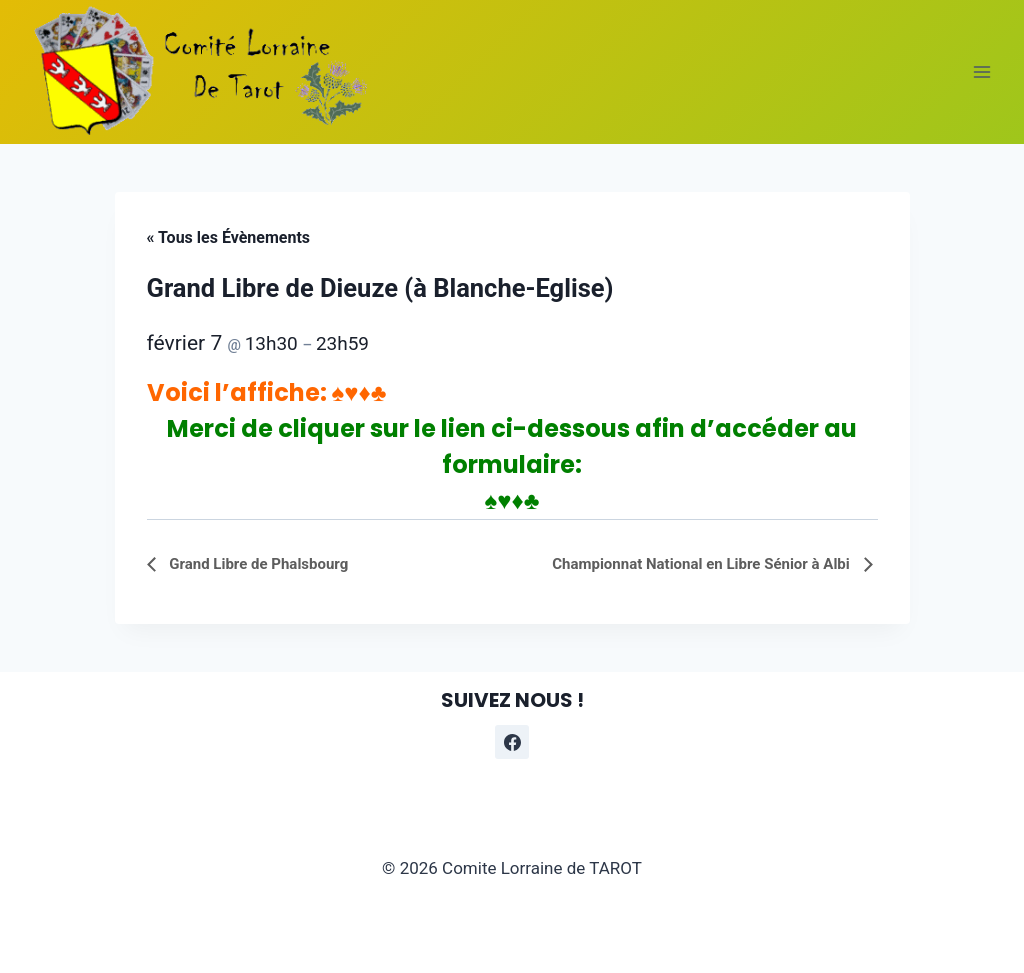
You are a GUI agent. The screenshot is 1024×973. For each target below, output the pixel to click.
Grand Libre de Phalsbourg (257, 564)
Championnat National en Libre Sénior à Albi (702, 564)
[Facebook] (512, 742)
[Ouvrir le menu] (981, 71)
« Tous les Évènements (229, 237)
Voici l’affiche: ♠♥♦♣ (267, 392)
